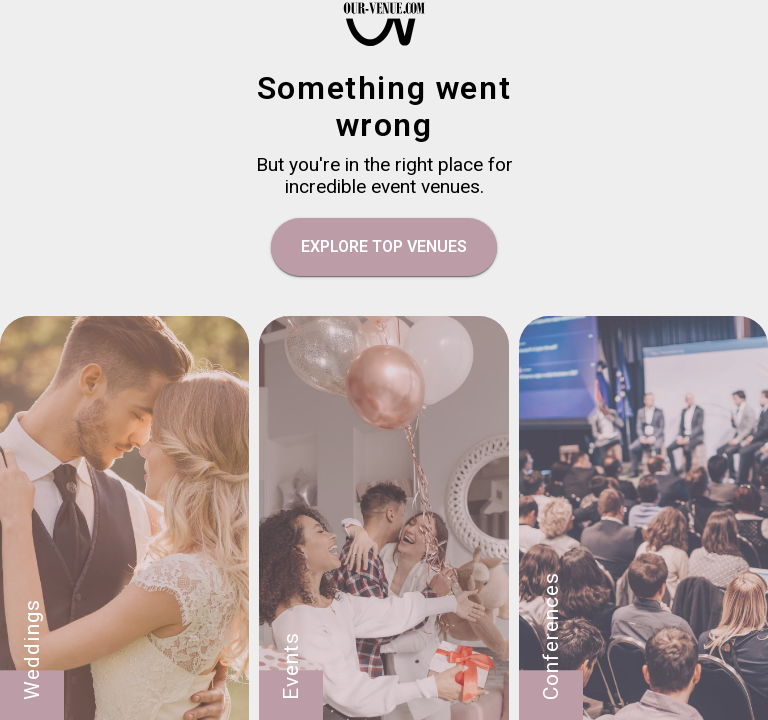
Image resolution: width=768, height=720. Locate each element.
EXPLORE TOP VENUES (384, 246)
